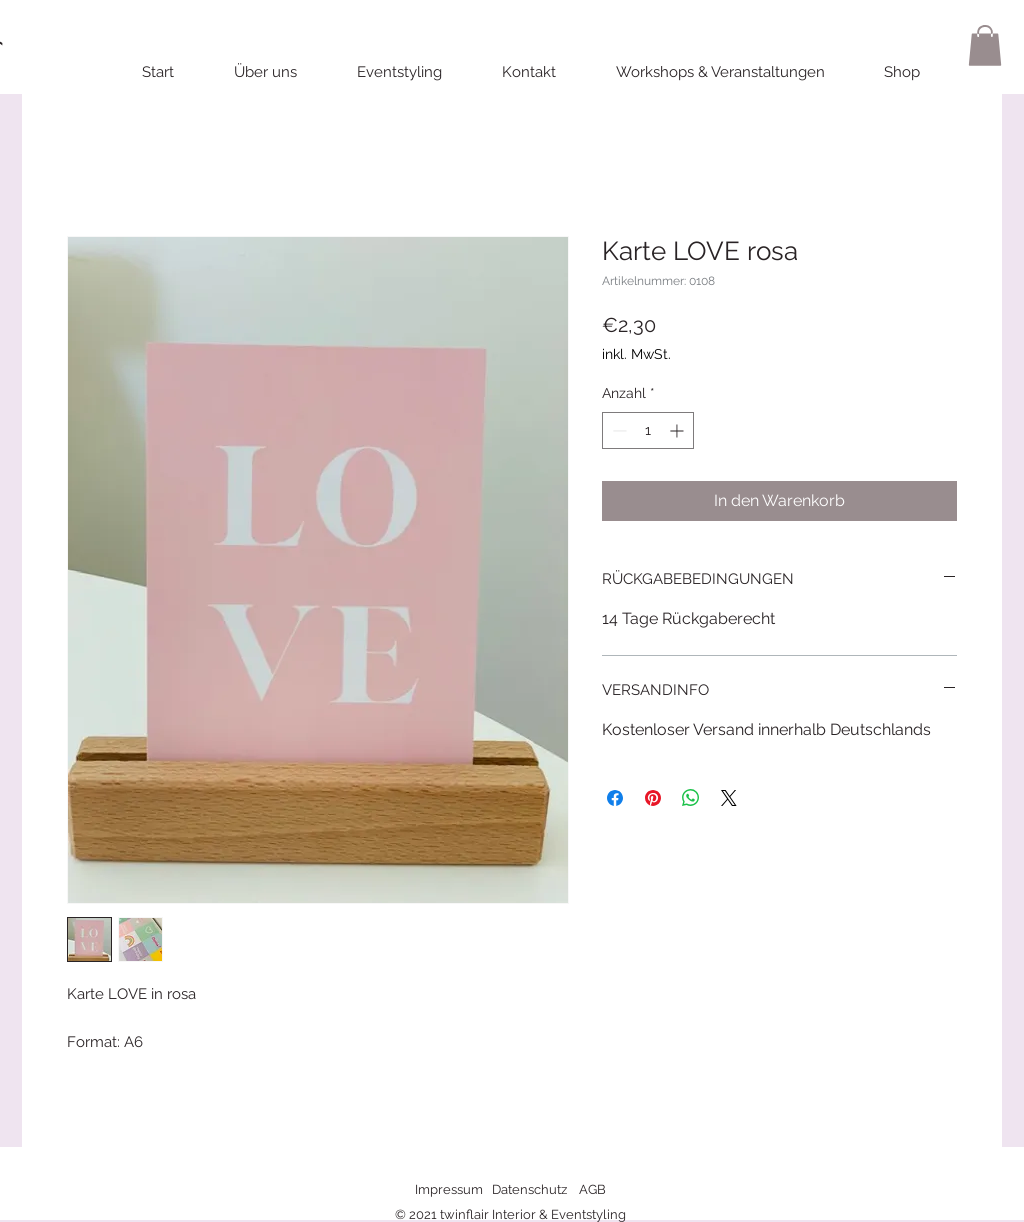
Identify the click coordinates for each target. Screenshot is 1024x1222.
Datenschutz (529, 1189)
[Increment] (678, 430)
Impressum (449, 1189)
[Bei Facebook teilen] (615, 798)
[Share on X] (729, 798)
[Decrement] (617, 430)
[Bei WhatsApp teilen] (691, 798)
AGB (592, 1189)
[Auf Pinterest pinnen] (653, 798)
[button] (985, 45)
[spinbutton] (648, 430)
